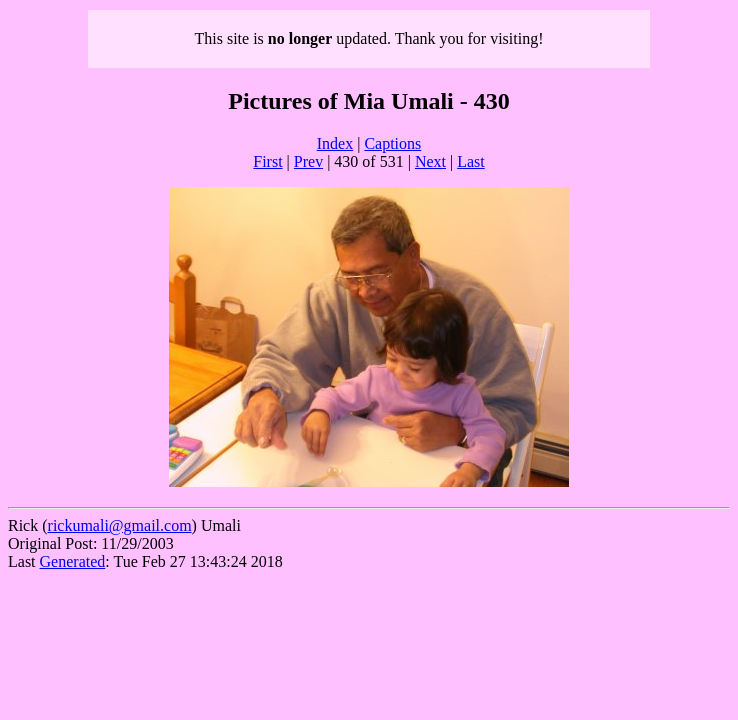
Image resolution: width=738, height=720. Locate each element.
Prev (308, 161)
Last (471, 161)
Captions (392, 143)
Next (430, 161)
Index (335, 143)
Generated (73, 561)
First (267, 161)
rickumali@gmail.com (120, 525)
